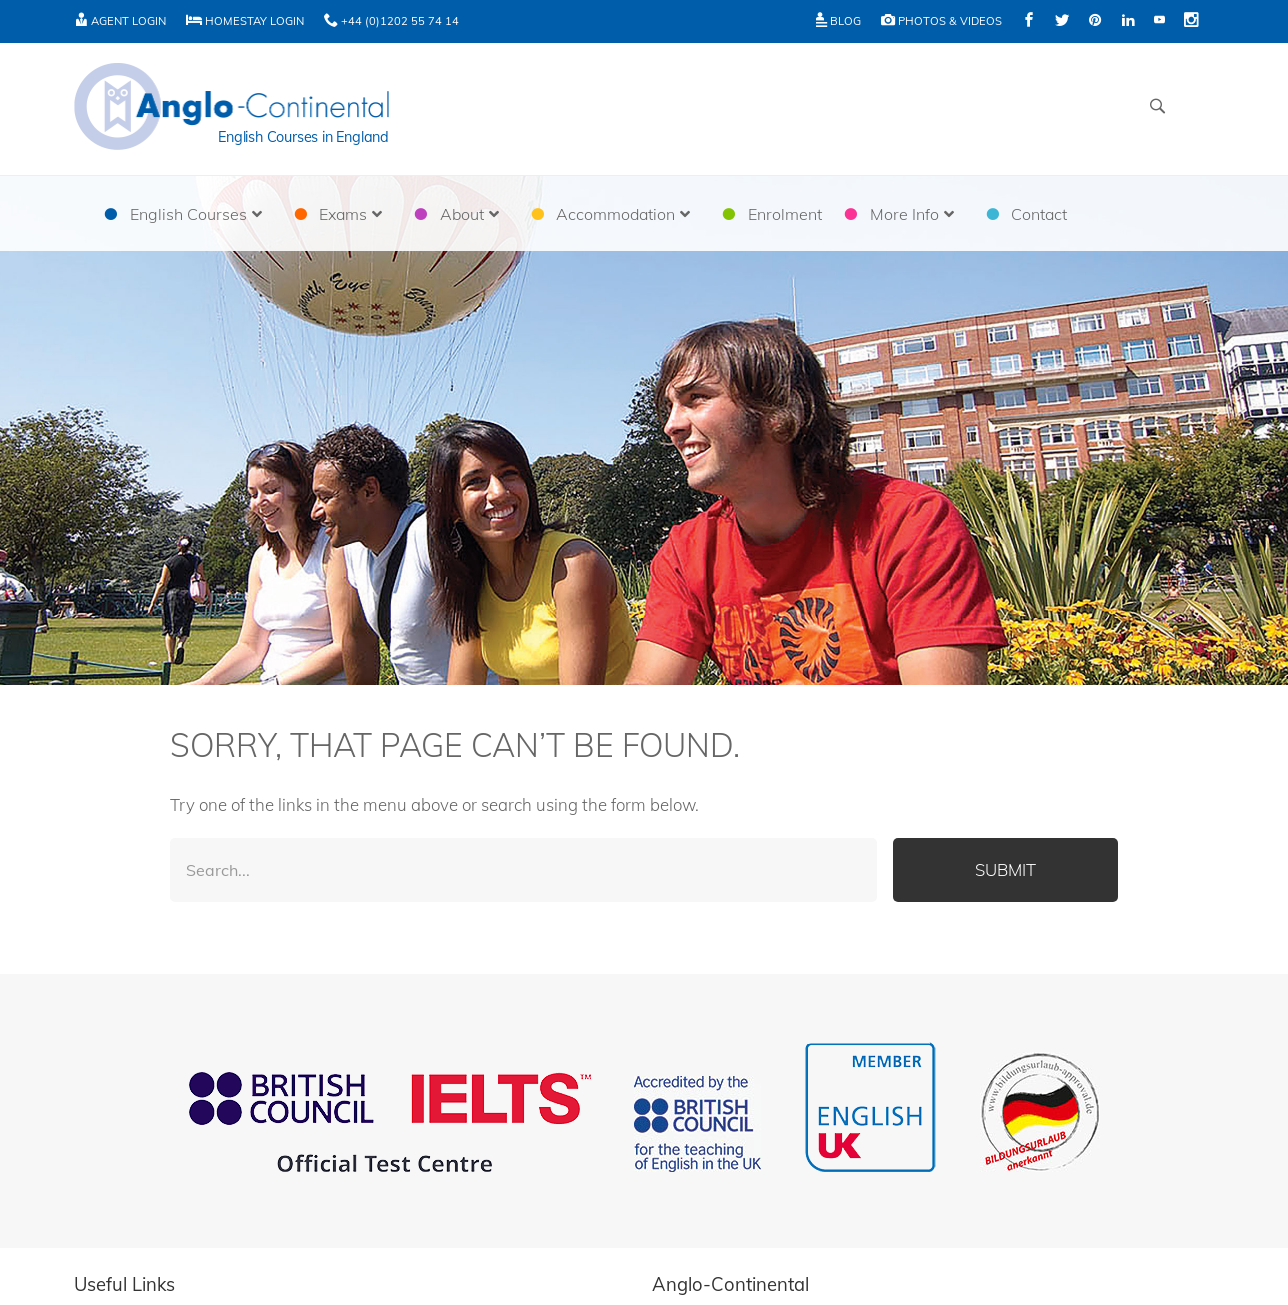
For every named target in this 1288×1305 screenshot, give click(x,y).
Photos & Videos (941, 21)
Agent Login (120, 21)
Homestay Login (245, 21)
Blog (838, 21)
